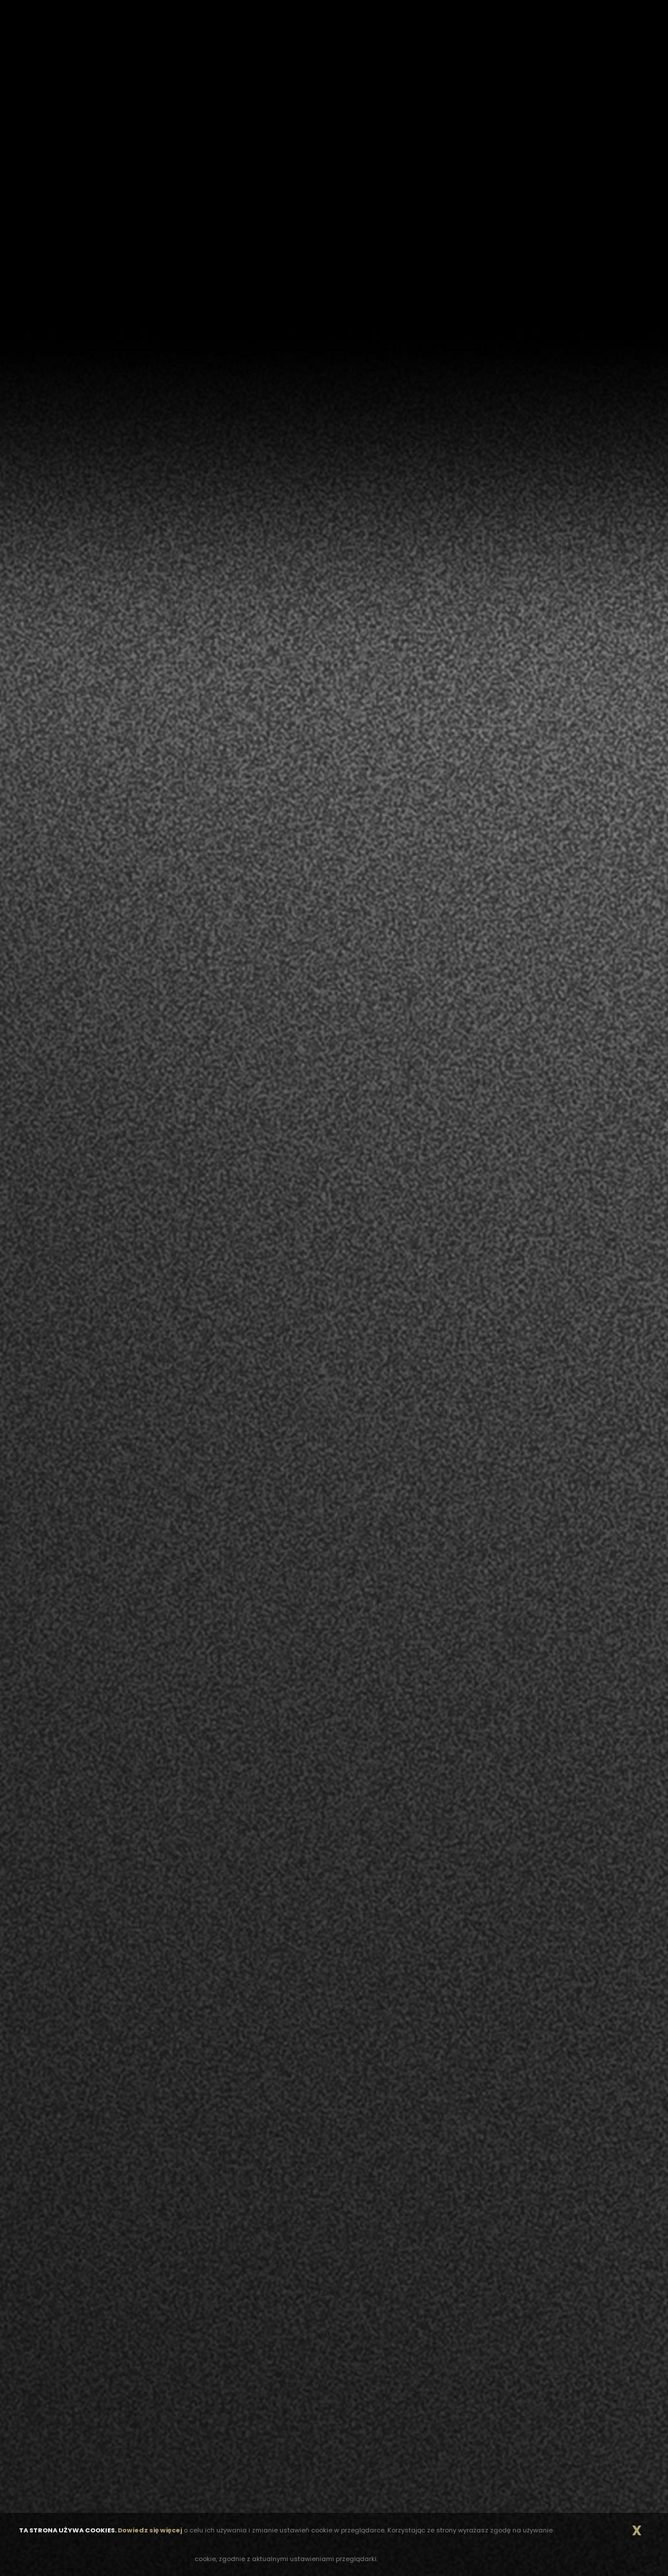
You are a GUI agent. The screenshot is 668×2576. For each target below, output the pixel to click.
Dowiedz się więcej (150, 2530)
